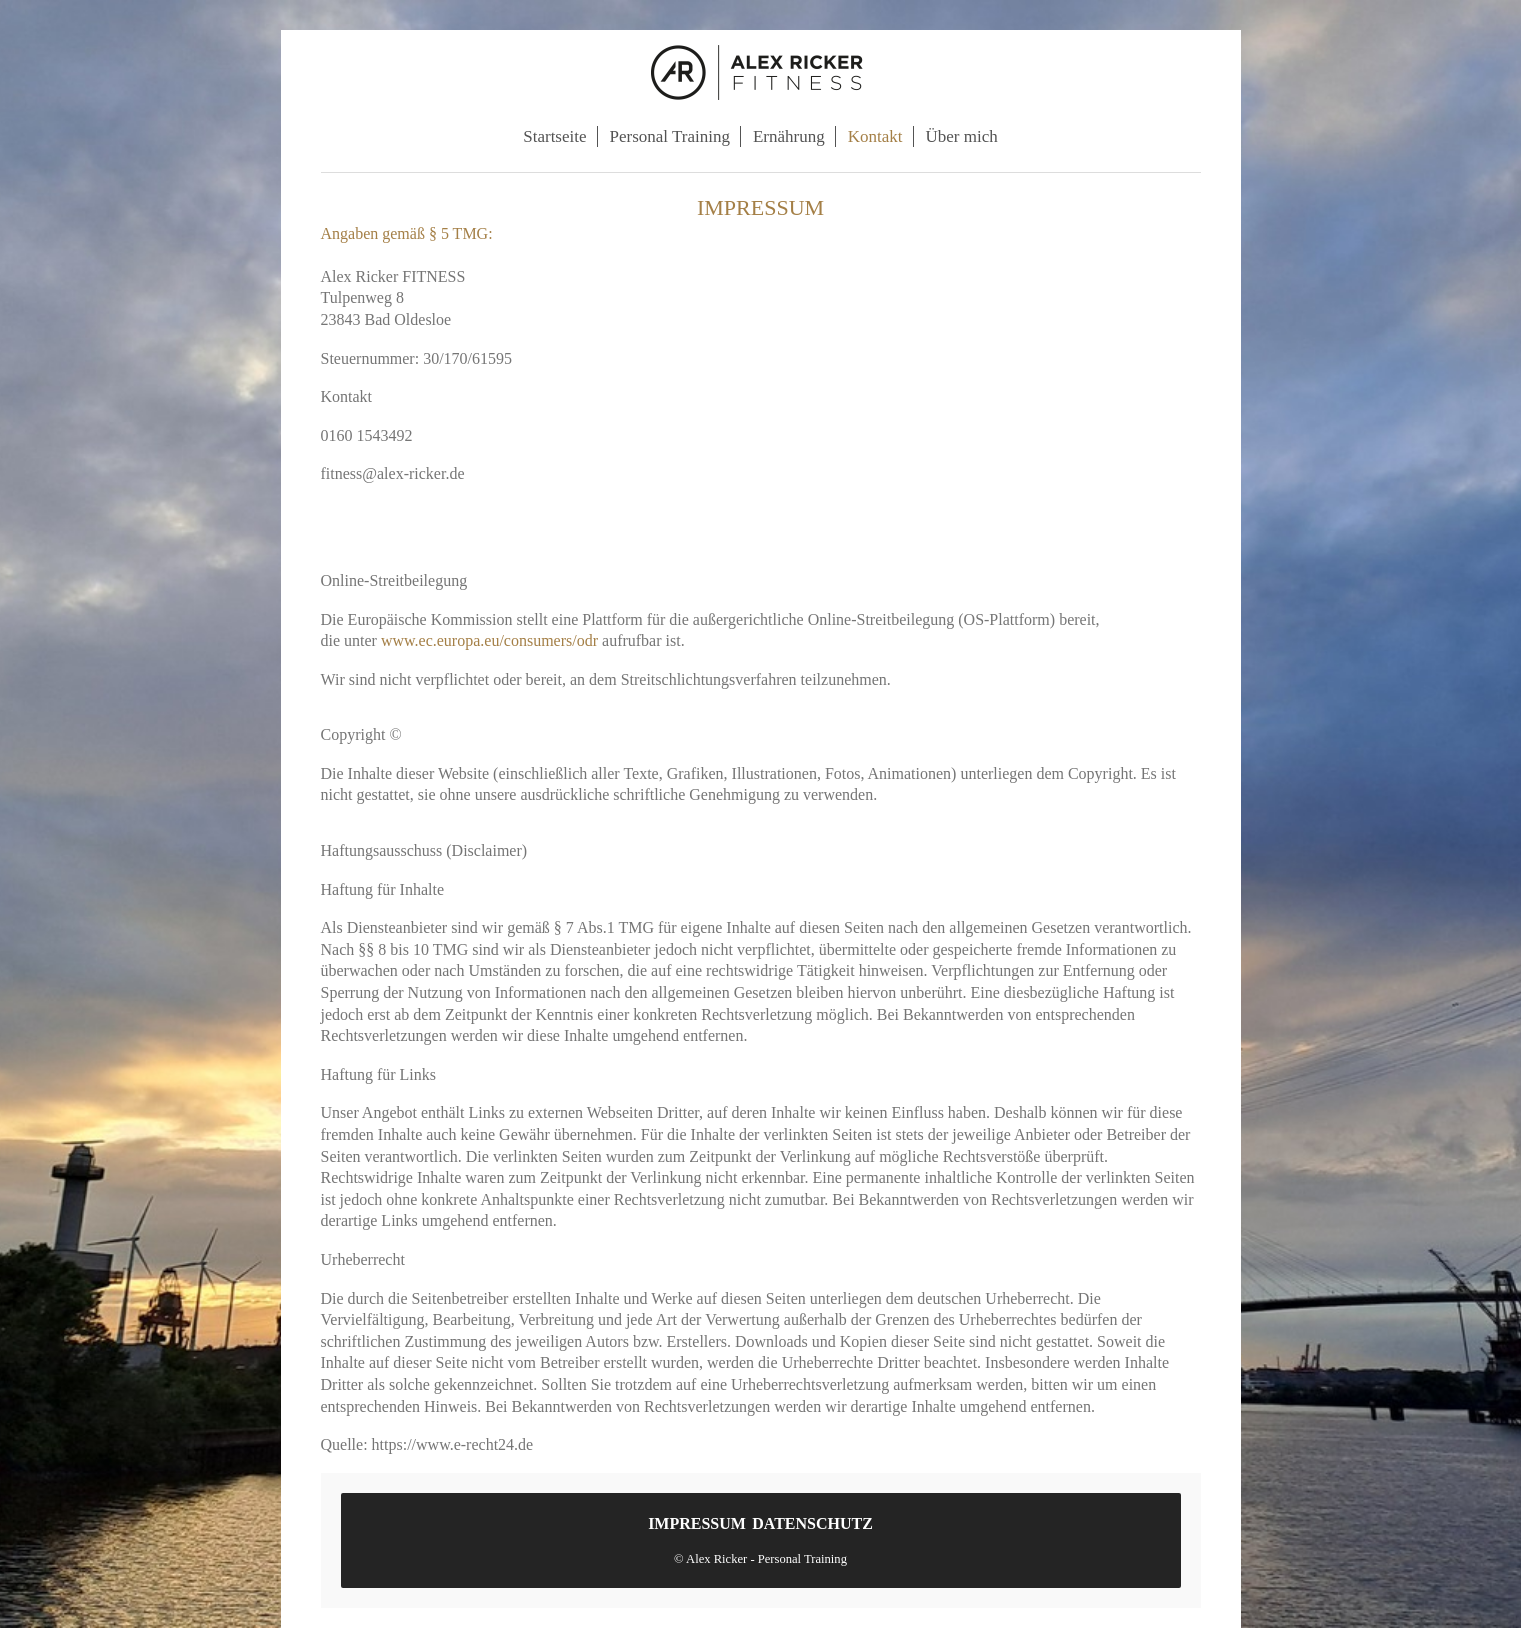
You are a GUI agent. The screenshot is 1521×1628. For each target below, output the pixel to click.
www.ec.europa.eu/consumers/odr (489, 640)
